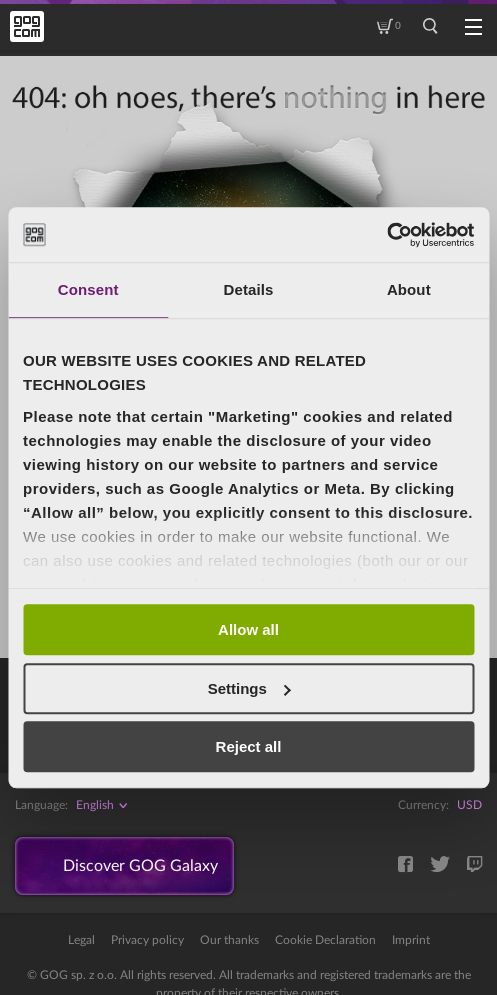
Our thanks (229, 940)
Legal (81, 940)
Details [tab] (249, 289)
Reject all (249, 746)
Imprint (411, 940)
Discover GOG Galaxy (140, 866)
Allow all (248, 629)
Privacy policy (147, 940)
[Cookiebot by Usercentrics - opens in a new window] (386, 235)
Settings (249, 688)
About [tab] (409, 289)
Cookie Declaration (325, 940)
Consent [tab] (88, 289)
